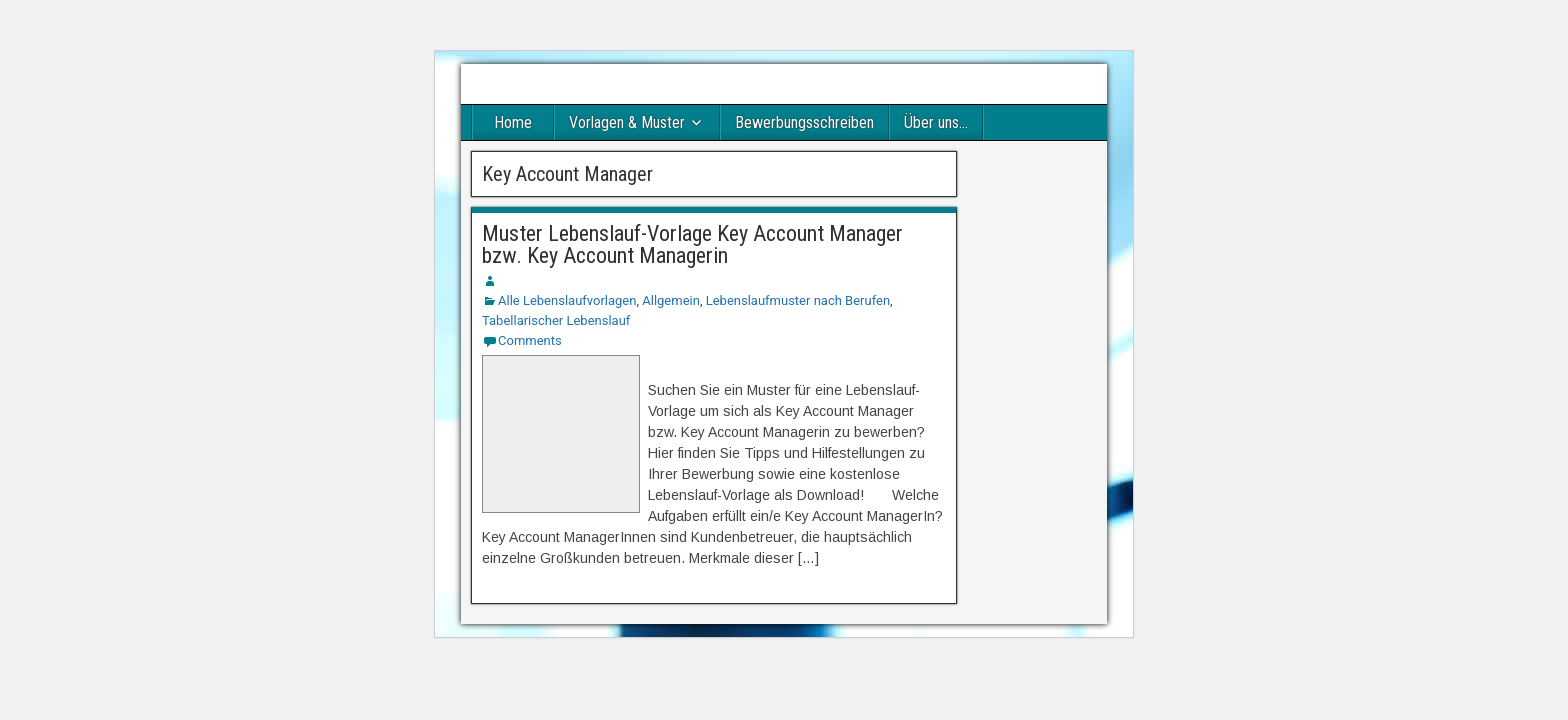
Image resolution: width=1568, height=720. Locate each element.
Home (513, 122)
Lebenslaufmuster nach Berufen (798, 300)
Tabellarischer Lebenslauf (556, 320)
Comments (530, 340)
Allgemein (671, 300)
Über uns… (936, 122)
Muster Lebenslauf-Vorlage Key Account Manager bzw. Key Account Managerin (692, 244)
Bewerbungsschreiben (804, 122)
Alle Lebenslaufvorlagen (567, 300)
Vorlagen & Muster (627, 122)
